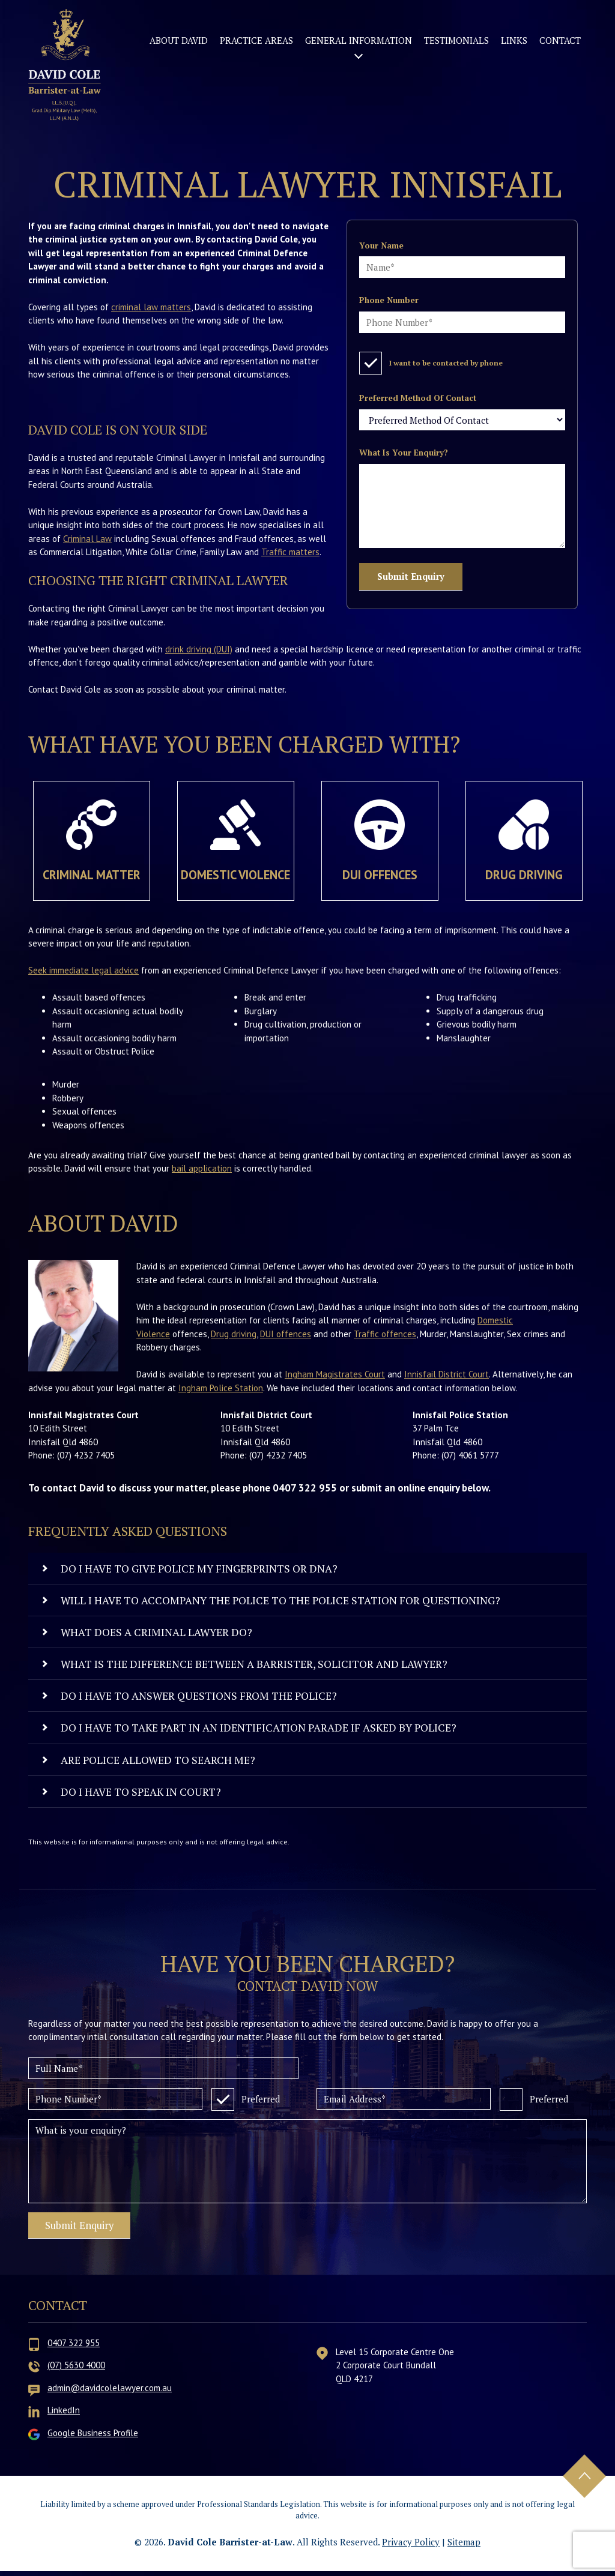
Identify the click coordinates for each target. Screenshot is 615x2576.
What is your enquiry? (403, 452)
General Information (358, 40)
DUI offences (285, 1334)
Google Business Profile (92, 2437)
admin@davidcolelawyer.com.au (109, 2392)
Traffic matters (290, 552)
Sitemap (463, 2547)
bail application (202, 1168)
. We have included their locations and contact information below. (390, 1388)
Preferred (245, 2097)
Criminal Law (87, 538)
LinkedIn (63, 2415)
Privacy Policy (411, 2547)
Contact (560, 40)
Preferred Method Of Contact (417, 398)
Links (514, 40)
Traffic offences (385, 1334)
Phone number (389, 300)
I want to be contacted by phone (431, 361)
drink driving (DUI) (198, 649)
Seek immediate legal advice (83, 970)
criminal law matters (151, 307)
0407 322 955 (73, 2347)
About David (179, 40)
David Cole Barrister (66, 68)
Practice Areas (256, 40)
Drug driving (233, 1334)
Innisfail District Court (446, 1374)
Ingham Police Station (220, 1388)
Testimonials (456, 40)
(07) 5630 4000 (76, 2370)
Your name (381, 245)
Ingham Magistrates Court (335, 1374)
